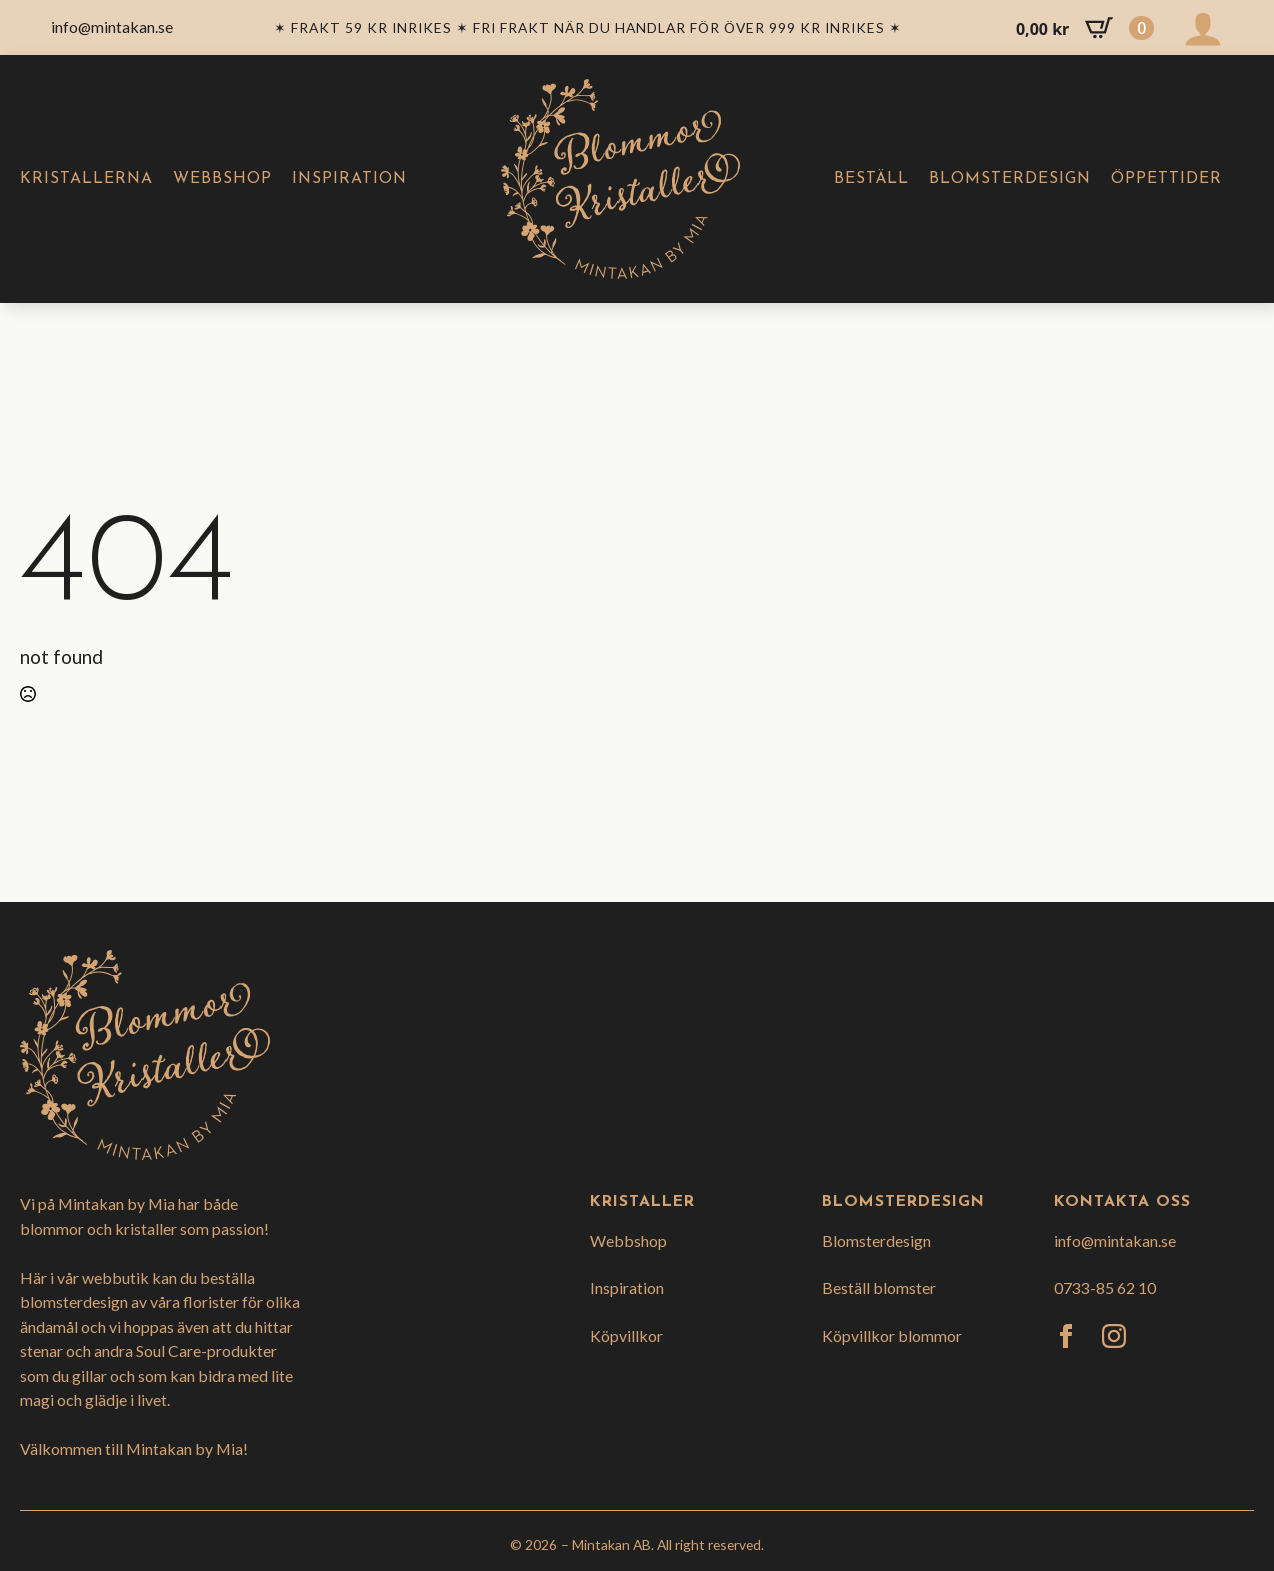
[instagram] (1114, 1336)
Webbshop (222, 179)
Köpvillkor (626, 1335)
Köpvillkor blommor (892, 1335)
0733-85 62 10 (1105, 1287)
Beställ (871, 179)
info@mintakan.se (1115, 1240)
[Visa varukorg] (1085, 27)
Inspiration (349, 179)
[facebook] (1066, 1336)
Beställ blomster (879, 1287)
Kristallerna (86, 179)
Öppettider (1166, 179)
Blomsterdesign (1010, 179)
